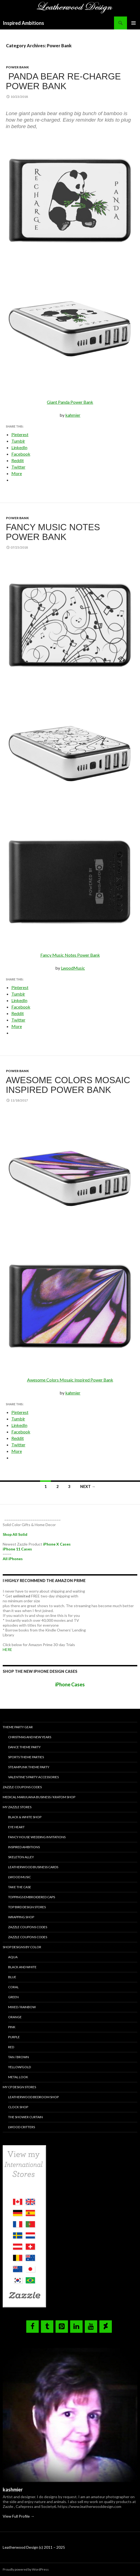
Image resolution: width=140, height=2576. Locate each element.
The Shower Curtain (25, 2117)
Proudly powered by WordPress (26, 2569)
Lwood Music (19, 1877)
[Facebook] (32, 2326)
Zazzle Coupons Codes (22, 1787)
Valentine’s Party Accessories (33, 1777)
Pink (11, 2027)
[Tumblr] (47, 2326)
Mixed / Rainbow (22, 2007)
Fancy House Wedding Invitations (37, 1837)
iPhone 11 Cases (17, 1549)
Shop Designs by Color (22, 1947)
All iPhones (13, 1558)
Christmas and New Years (29, 1737)
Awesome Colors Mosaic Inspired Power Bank (68, 1085)
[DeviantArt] (105, 2326)
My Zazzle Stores (17, 1807)
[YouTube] (91, 2326)
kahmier (72, 415)
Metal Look (18, 2077)
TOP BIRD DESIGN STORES (27, 1907)
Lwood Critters (21, 2127)
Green (13, 1997)
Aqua (13, 1957)
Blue (12, 1977)
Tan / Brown (18, 2057)
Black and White (22, 1967)
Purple (14, 2037)
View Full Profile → (18, 2516)
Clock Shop (18, 2107)
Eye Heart (16, 1827)
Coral (13, 1987)
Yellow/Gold (19, 2067)
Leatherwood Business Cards (33, 1867)
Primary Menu (133, 22)
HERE (7, 1649)
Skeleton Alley (21, 1857)
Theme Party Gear (18, 1727)
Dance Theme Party (24, 1747)
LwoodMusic (73, 967)
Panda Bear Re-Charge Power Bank (63, 81)
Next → (87, 1486)
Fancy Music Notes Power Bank (53, 532)
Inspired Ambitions (23, 23)
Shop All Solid (15, 1534)
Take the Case (19, 1887)
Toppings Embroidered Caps (31, 1897)
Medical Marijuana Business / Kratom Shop (39, 1797)
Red (11, 2047)
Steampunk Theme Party (28, 1767)
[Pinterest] (62, 2326)
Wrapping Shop (21, 1917)
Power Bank (17, 67)
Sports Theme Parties (26, 1757)
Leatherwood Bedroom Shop (33, 2097)
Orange (15, 2017)
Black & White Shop (24, 1817)
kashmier (13, 2489)
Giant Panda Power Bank (70, 402)
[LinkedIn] (76, 2326)
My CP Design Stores (19, 2087)
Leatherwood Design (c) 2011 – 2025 (34, 2547)
